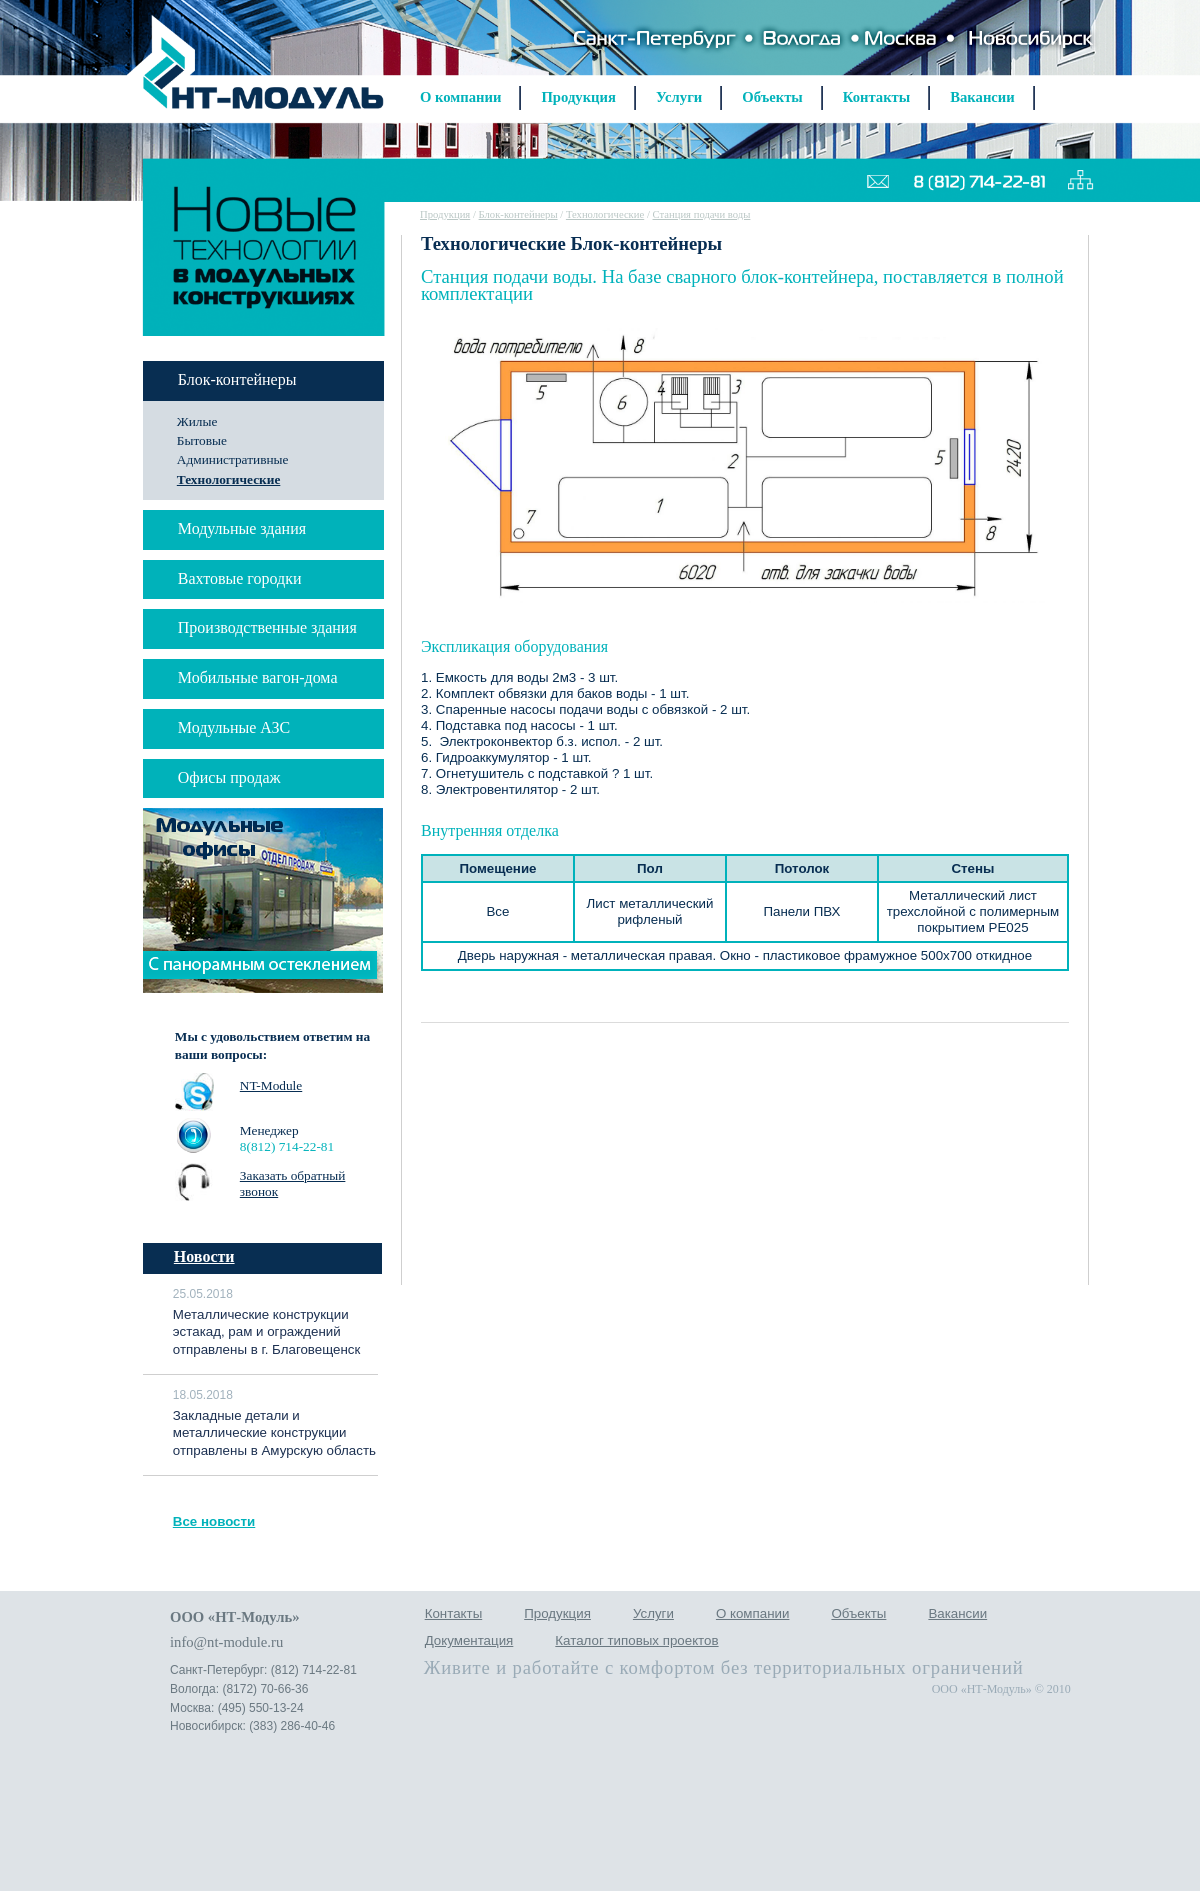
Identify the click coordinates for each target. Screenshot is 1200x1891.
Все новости (214, 1521)
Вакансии (982, 97)
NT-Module (271, 1085)
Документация (469, 1640)
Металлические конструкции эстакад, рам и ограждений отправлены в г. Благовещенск (267, 1332)
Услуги (679, 97)
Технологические (229, 479)
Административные (233, 459)
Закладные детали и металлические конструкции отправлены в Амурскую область (274, 1433)
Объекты (772, 97)
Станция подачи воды (702, 214)
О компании (460, 97)
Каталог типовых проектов (636, 1640)
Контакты (876, 97)
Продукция (578, 97)
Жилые (197, 421)
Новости (204, 1256)
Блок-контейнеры (518, 214)
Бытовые (202, 440)
